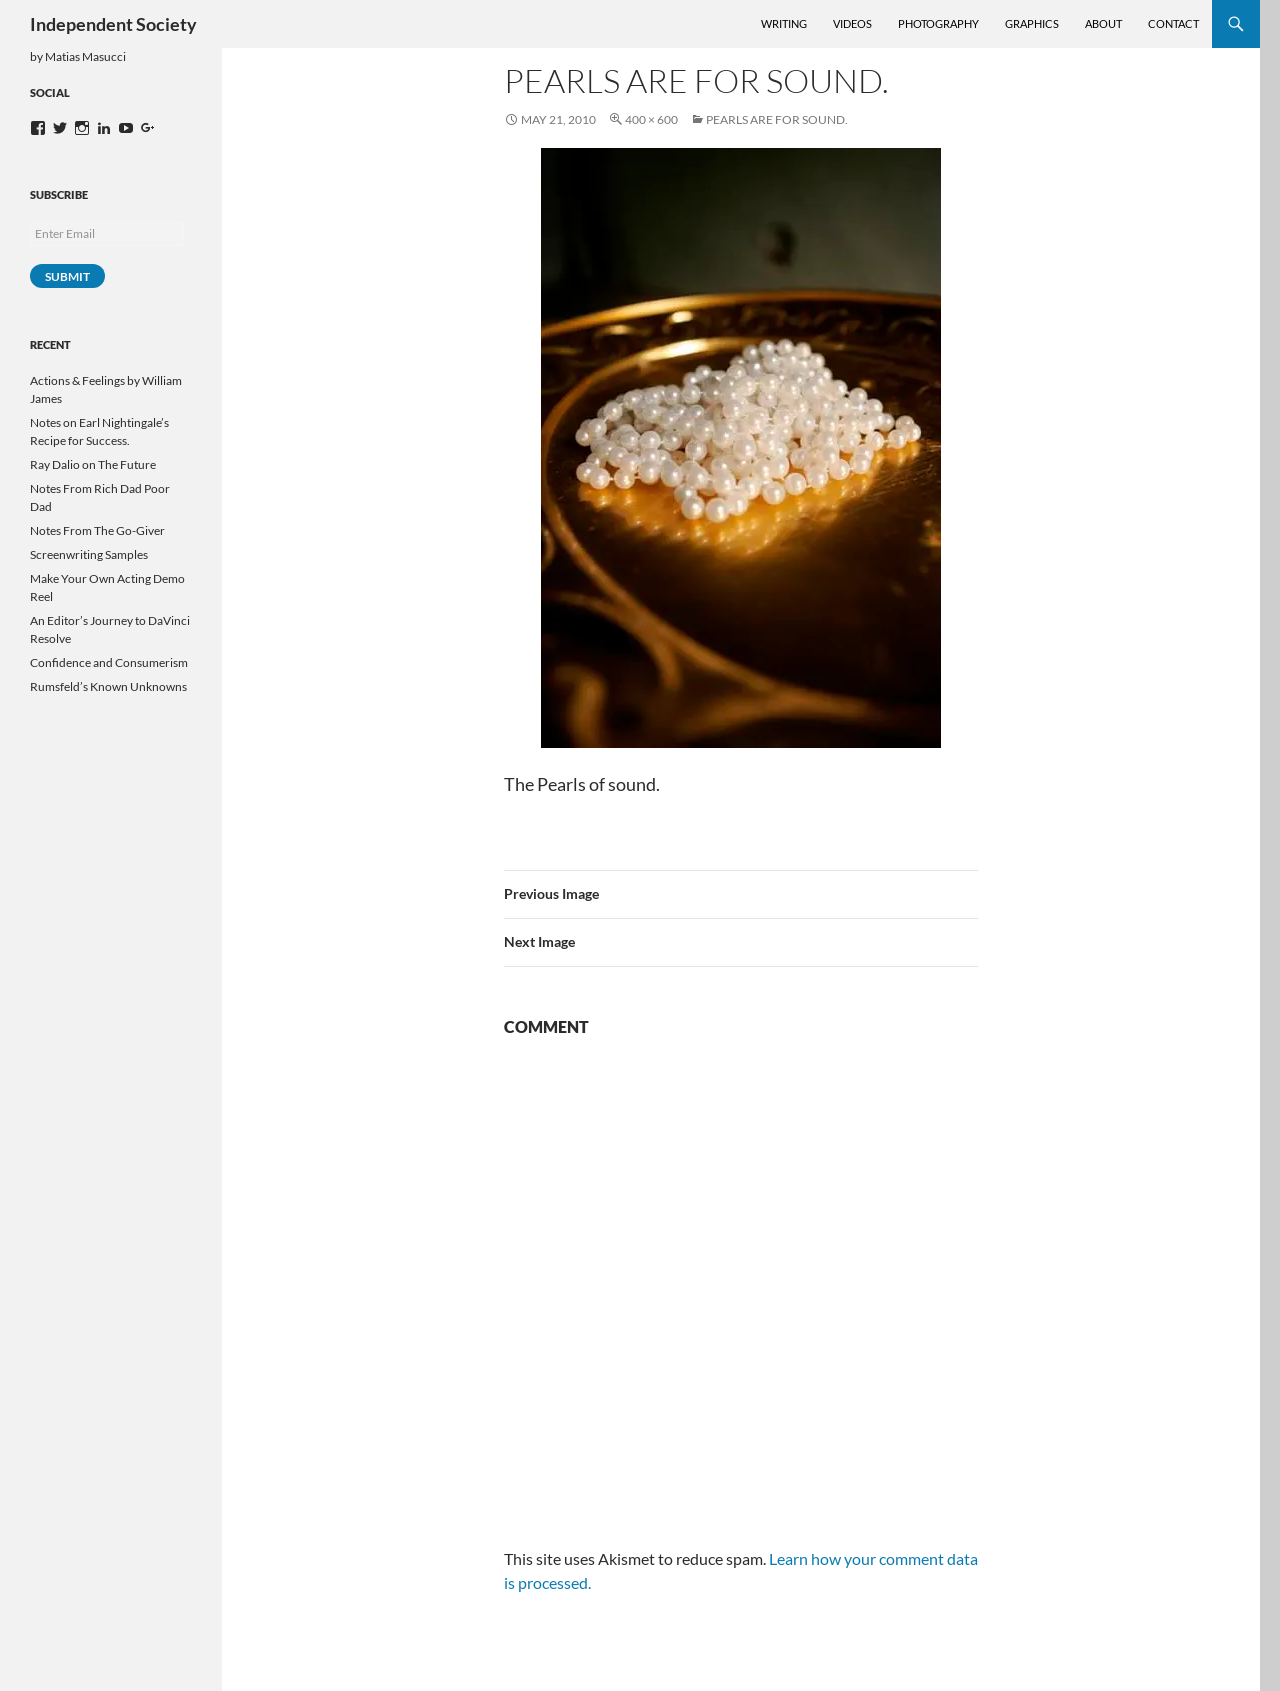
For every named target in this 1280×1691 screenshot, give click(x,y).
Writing (784, 23)
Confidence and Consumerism (109, 662)
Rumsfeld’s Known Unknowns (108, 686)
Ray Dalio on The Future (93, 464)
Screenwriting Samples (89, 554)
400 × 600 (651, 119)
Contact (1173, 23)
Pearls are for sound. (777, 119)
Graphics (1032, 23)
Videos (852, 23)
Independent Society (113, 24)
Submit (67, 276)
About (1103, 23)
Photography (938, 23)
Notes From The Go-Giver (97, 530)
